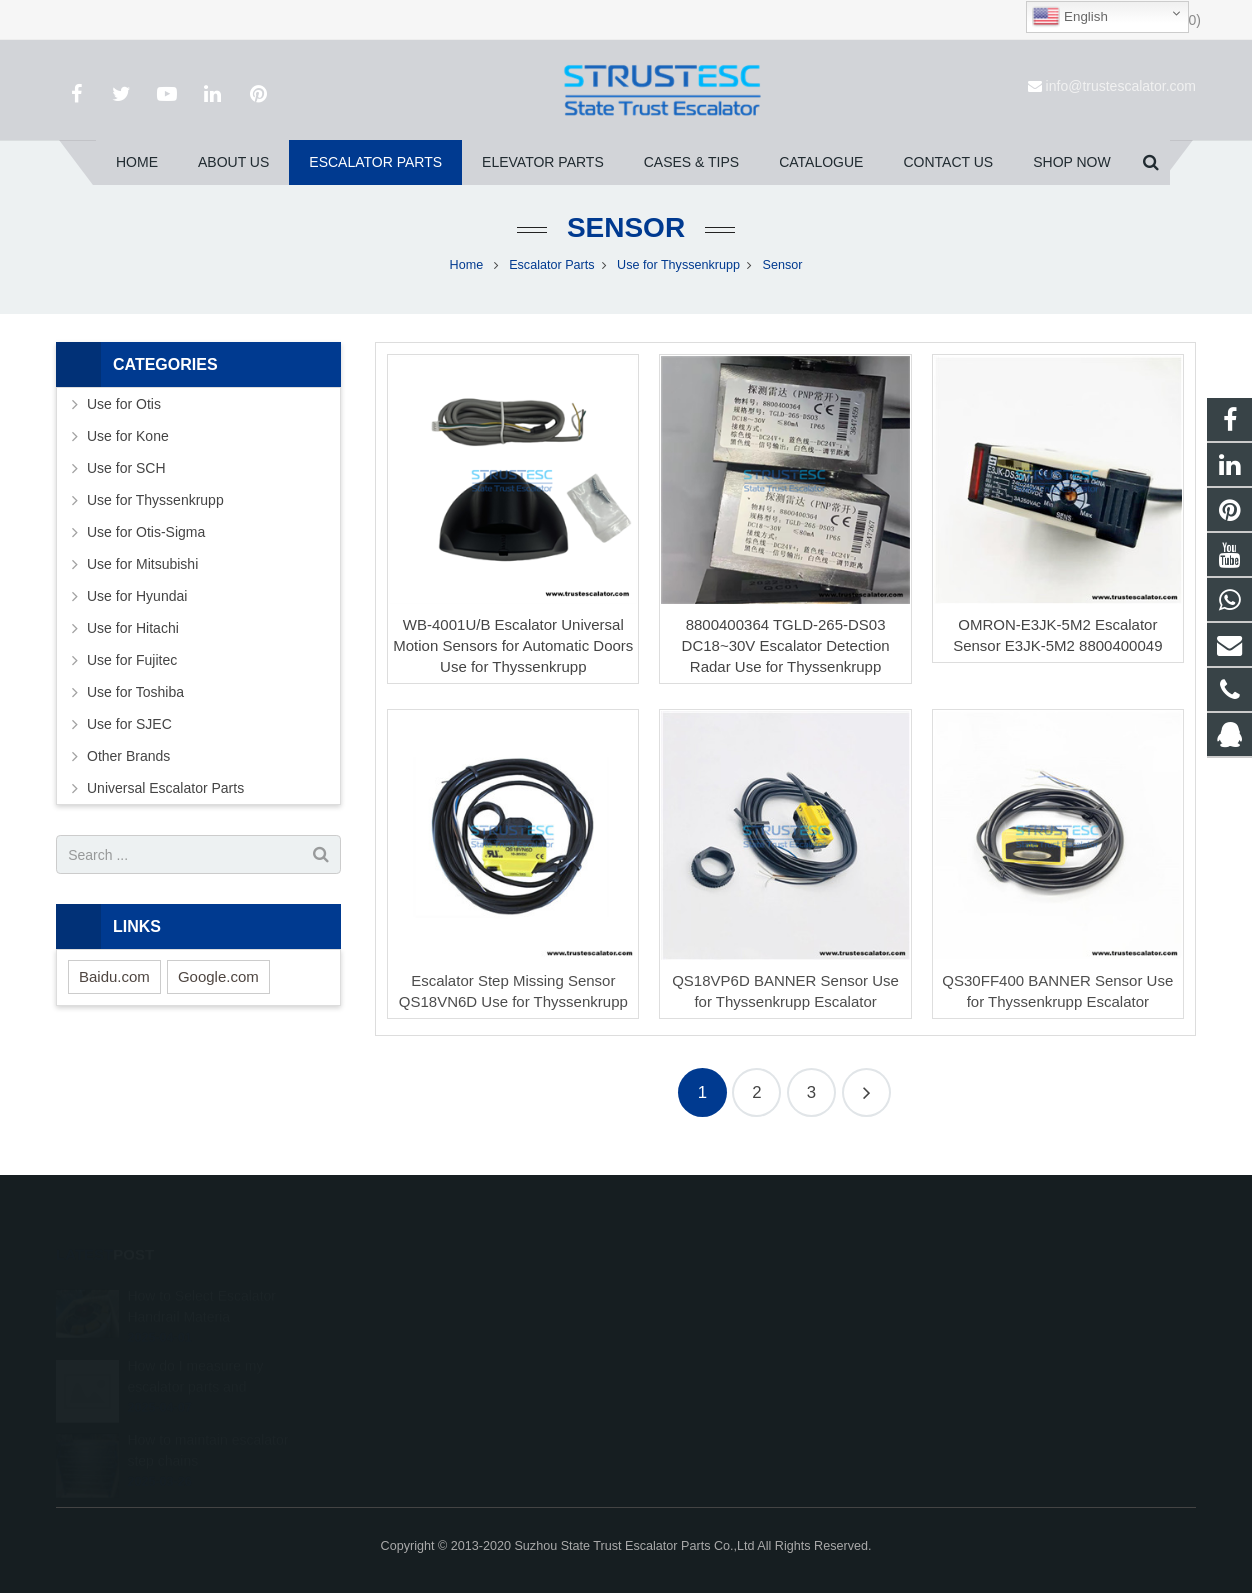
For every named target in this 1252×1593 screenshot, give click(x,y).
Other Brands (128, 756)
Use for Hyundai (137, 596)
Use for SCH (126, 468)
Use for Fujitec (132, 660)
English (1069, 17)
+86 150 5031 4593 (715, 1351)
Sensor (626, 227)
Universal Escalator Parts (165, 788)
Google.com (218, 976)
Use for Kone (128, 436)
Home (467, 265)
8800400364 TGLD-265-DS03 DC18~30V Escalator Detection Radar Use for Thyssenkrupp (786, 645)
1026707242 (699, 1293)
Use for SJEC (129, 724)
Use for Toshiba (135, 692)
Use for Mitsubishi (142, 564)
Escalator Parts (551, 265)
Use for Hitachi (133, 628)
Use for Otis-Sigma (146, 532)
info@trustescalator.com (1121, 86)
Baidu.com (114, 976)
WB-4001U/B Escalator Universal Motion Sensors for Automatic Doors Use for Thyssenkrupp (513, 645)
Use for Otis (124, 404)
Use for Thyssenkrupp (678, 265)
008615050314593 (714, 1322)
